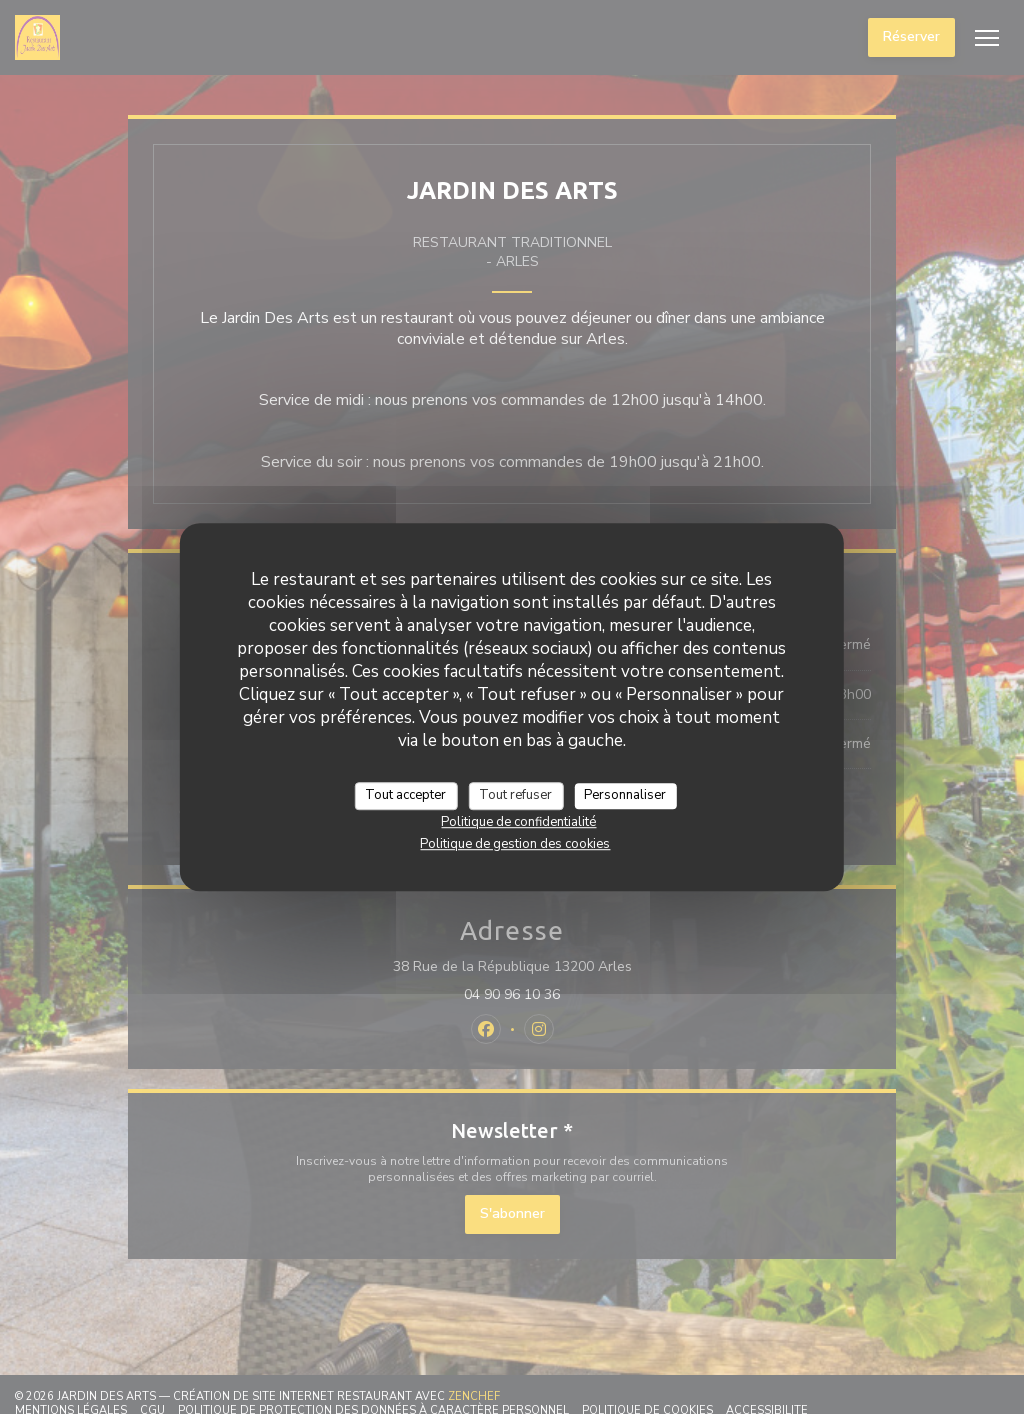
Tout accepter (405, 795)
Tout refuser (515, 795)
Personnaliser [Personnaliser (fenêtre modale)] (625, 795)
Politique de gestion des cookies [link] (515, 844)
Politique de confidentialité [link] (518, 822)
